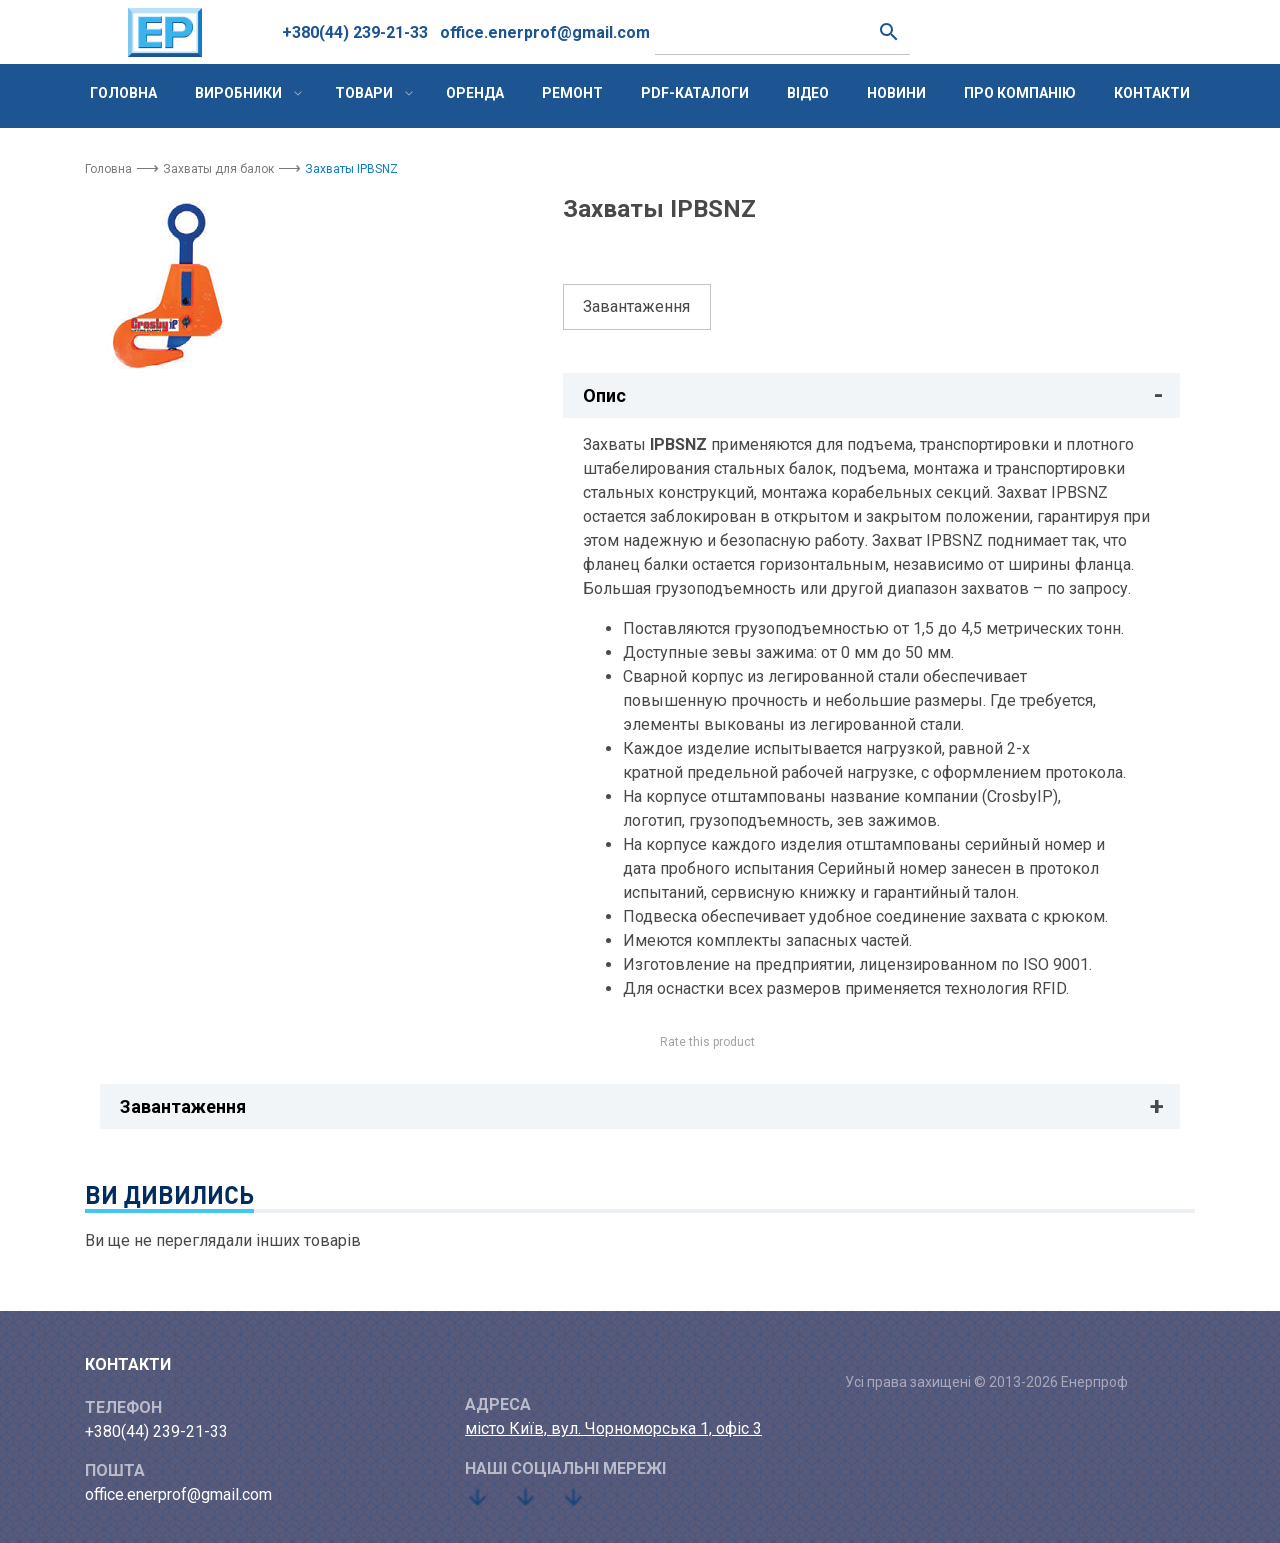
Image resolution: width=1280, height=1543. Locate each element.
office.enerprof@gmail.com (545, 32)
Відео (808, 93)
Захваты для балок (218, 169)
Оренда (475, 93)
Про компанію (1020, 93)
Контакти (1152, 93)
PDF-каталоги (695, 93)
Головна (123, 93)
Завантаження (636, 306)
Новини (896, 93)
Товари (364, 93)
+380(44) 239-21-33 (355, 32)
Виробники (238, 93)
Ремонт (572, 93)
